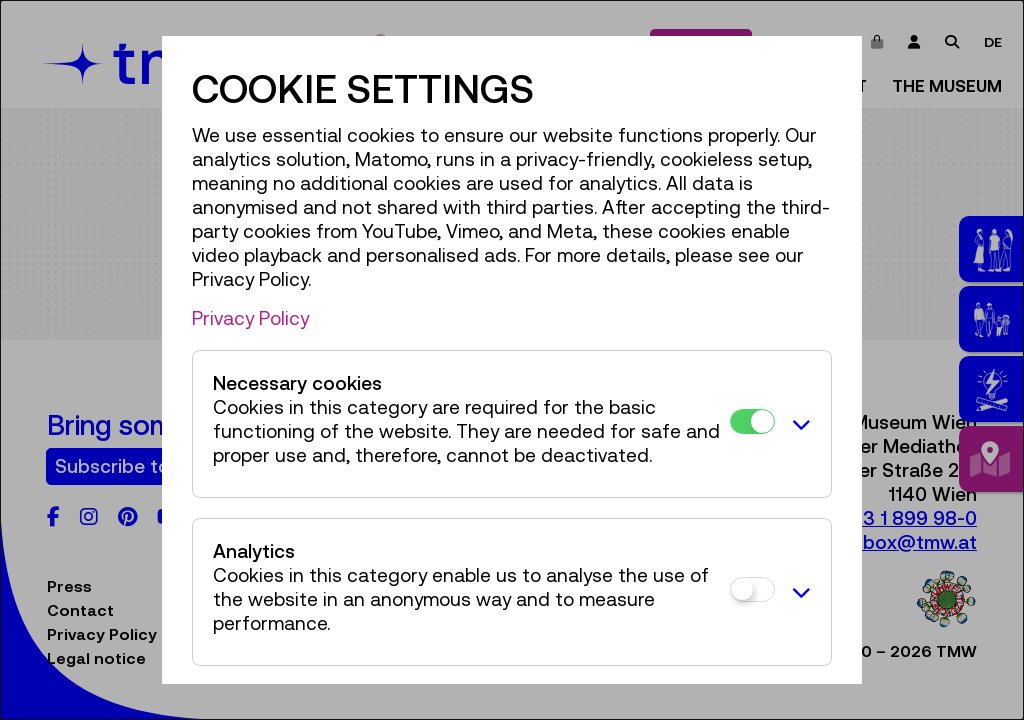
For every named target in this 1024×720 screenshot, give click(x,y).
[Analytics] (752, 589)
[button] (798, 424)
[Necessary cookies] (752, 421)
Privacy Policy (250, 318)
